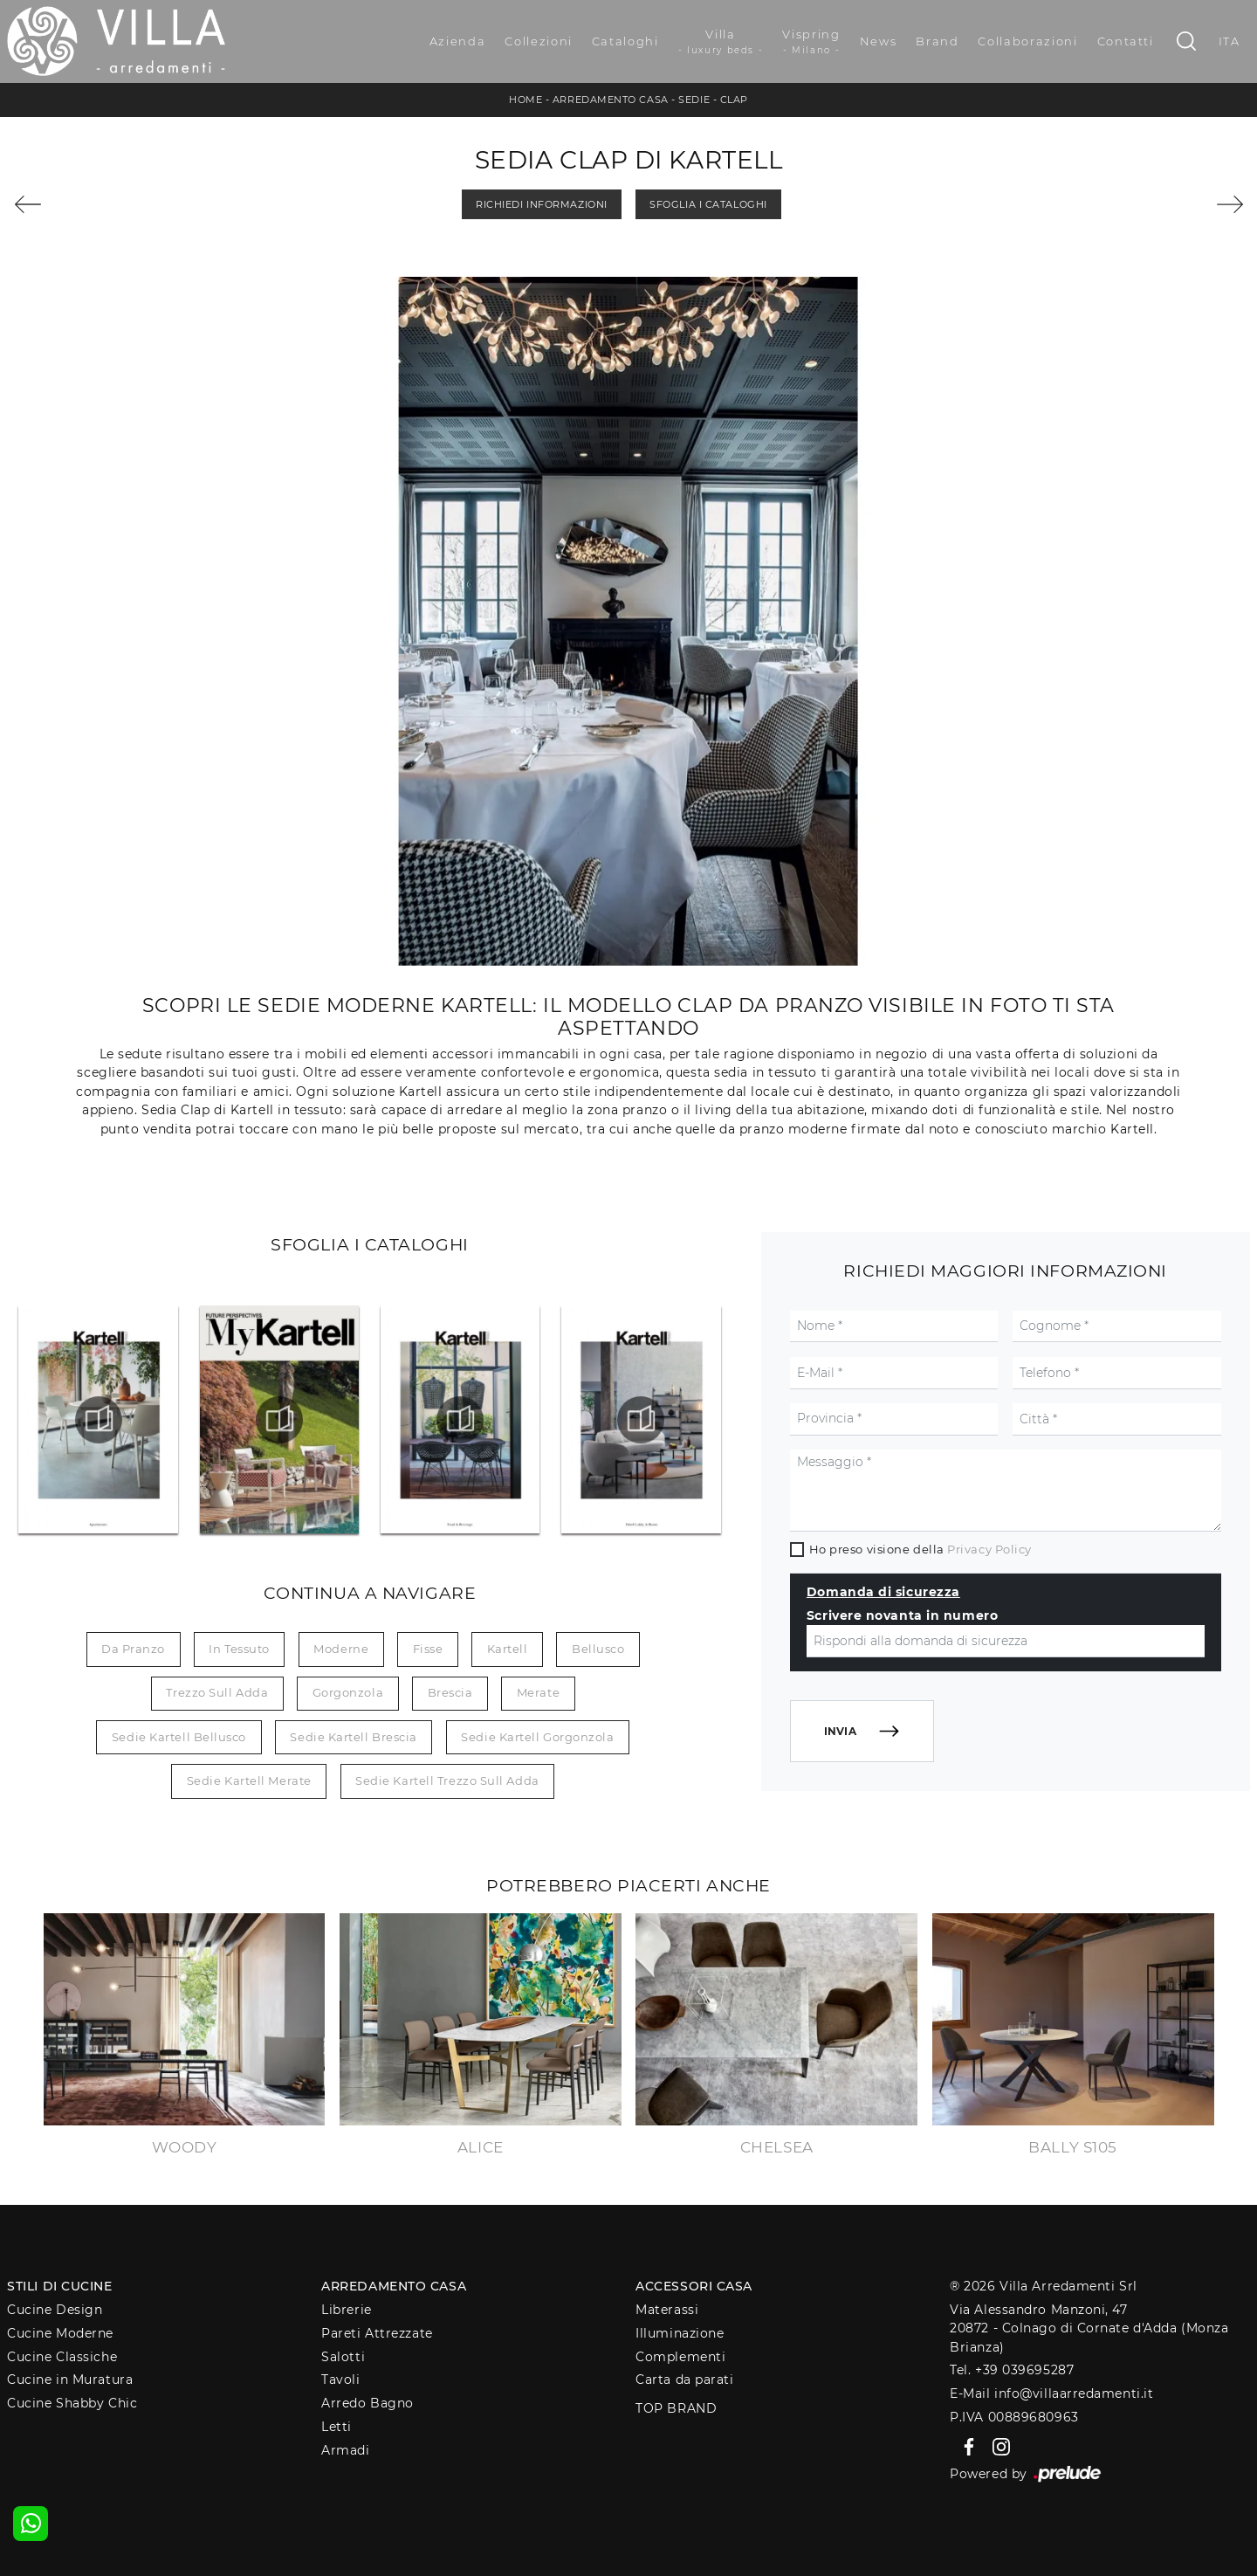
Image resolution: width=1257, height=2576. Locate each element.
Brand (937, 41)
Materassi (666, 2310)
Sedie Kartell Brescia (353, 1737)
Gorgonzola (348, 1692)
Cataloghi (625, 41)
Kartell (507, 1649)
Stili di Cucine (59, 2286)
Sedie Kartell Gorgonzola (537, 1737)
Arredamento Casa (611, 99)
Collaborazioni (1027, 41)
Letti (336, 2427)
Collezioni (539, 41)
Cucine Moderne (60, 2333)
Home (525, 99)
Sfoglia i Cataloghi (707, 204)
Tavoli (340, 2379)
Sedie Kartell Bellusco (179, 1737)
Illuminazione (679, 2333)
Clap (734, 99)
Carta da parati (684, 2379)
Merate (538, 1692)
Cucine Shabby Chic (72, 2403)
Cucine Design (54, 2310)
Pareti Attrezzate (376, 2333)
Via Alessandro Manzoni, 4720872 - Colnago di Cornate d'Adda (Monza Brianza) (1089, 2328)
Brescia (450, 1692)
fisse (428, 1649)
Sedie (694, 99)
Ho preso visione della (920, 1549)
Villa (721, 42)
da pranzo (133, 1649)
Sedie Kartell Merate (249, 1780)
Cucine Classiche (62, 2357)
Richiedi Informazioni (542, 204)
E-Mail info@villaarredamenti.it (1051, 2393)
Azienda (457, 41)
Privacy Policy (989, 1549)
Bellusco (598, 1649)
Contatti (1125, 41)
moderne (340, 1649)
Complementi (680, 2357)
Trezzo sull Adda (217, 1692)
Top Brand (676, 2408)
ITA (1229, 41)
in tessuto (239, 1649)
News (878, 41)
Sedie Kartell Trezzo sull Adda (447, 1780)
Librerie (346, 2310)
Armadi (345, 2450)
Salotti (343, 2357)
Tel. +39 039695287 (1012, 2370)
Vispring (811, 42)
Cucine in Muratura (70, 2379)
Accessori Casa (693, 2286)
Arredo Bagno (367, 2403)
